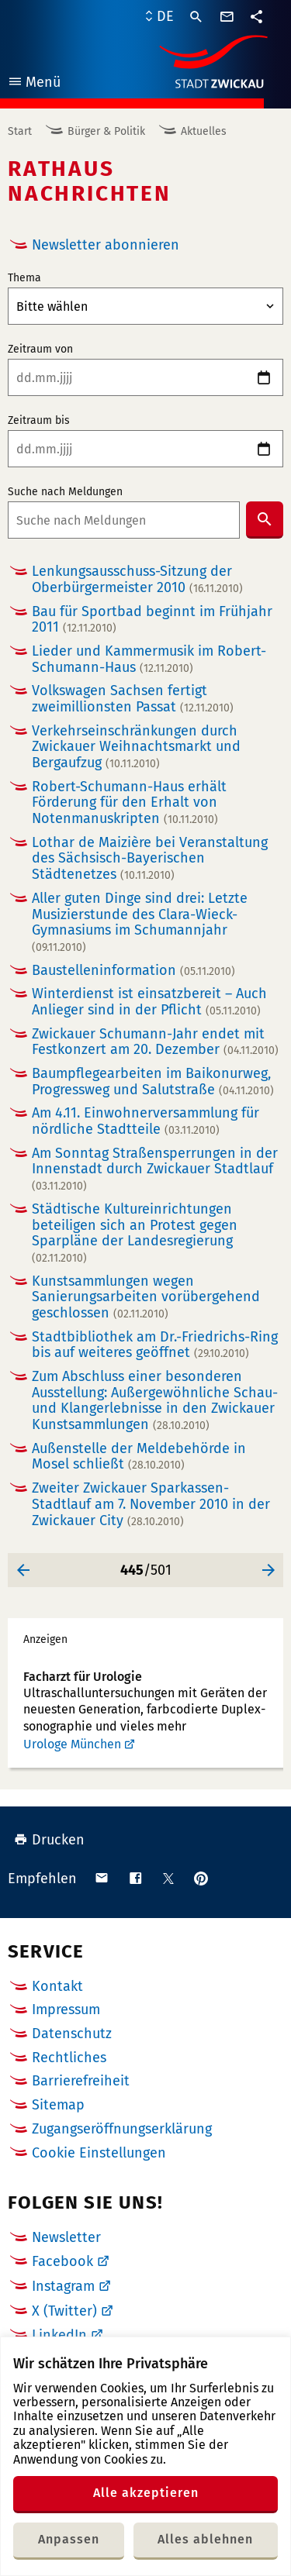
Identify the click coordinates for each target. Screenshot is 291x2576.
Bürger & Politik (106, 131)
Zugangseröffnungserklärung (122, 2128)
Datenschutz (72, 2033)
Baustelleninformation (133, 971)
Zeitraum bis (39, 421)
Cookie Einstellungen (99, 2153)
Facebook (62, 2261)
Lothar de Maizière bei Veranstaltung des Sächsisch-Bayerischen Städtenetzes (150, 859)
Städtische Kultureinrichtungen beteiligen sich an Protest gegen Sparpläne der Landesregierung (134, 1233)
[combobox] (124, 520)
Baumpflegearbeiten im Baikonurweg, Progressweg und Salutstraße (153, 1081)
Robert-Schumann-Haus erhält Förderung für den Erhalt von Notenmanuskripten (129, 803)
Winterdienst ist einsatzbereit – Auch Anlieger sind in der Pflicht (149, 1002)
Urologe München (72, 1744)
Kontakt (57, 1986)
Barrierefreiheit (81, 2080)
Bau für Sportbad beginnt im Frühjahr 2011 (152, 619)
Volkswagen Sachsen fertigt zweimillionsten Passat (133, 699)
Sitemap (58, 2104)
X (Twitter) (64, 2310)
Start (20, 131)
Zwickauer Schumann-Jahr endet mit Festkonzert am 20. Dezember (155, 1042)
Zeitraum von (40, 349)
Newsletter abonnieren (105, 244)
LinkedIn (59, 2335)
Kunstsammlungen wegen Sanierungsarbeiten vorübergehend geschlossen (146, 1297)
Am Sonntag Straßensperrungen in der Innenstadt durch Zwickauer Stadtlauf (155, 1169)
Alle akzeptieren (146, 2492)
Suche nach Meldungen (65, 492)
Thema (24, 278)
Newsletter (66, 2237)
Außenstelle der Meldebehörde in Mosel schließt (139, 1456)
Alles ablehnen (205, 2539)
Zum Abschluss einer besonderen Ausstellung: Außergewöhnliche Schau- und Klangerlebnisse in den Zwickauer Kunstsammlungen (155, 1401)
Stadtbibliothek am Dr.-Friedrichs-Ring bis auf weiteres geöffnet (155, 1345)
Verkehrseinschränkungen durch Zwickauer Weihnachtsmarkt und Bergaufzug (136, 747)
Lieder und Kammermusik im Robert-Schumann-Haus (149, 659)
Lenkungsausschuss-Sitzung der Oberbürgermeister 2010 (137, 579)
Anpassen (68, 2539)
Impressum (66, 2009)
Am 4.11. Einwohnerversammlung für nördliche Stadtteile (145, 1121)
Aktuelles (204, 131)
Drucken (49, 1839)
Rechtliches (69, 2057)
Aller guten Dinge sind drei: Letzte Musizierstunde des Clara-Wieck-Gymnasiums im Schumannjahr (140, 922)
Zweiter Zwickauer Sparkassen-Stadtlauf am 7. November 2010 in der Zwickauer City (151, 1504)
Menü (34, 84)
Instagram (63, 2286)
